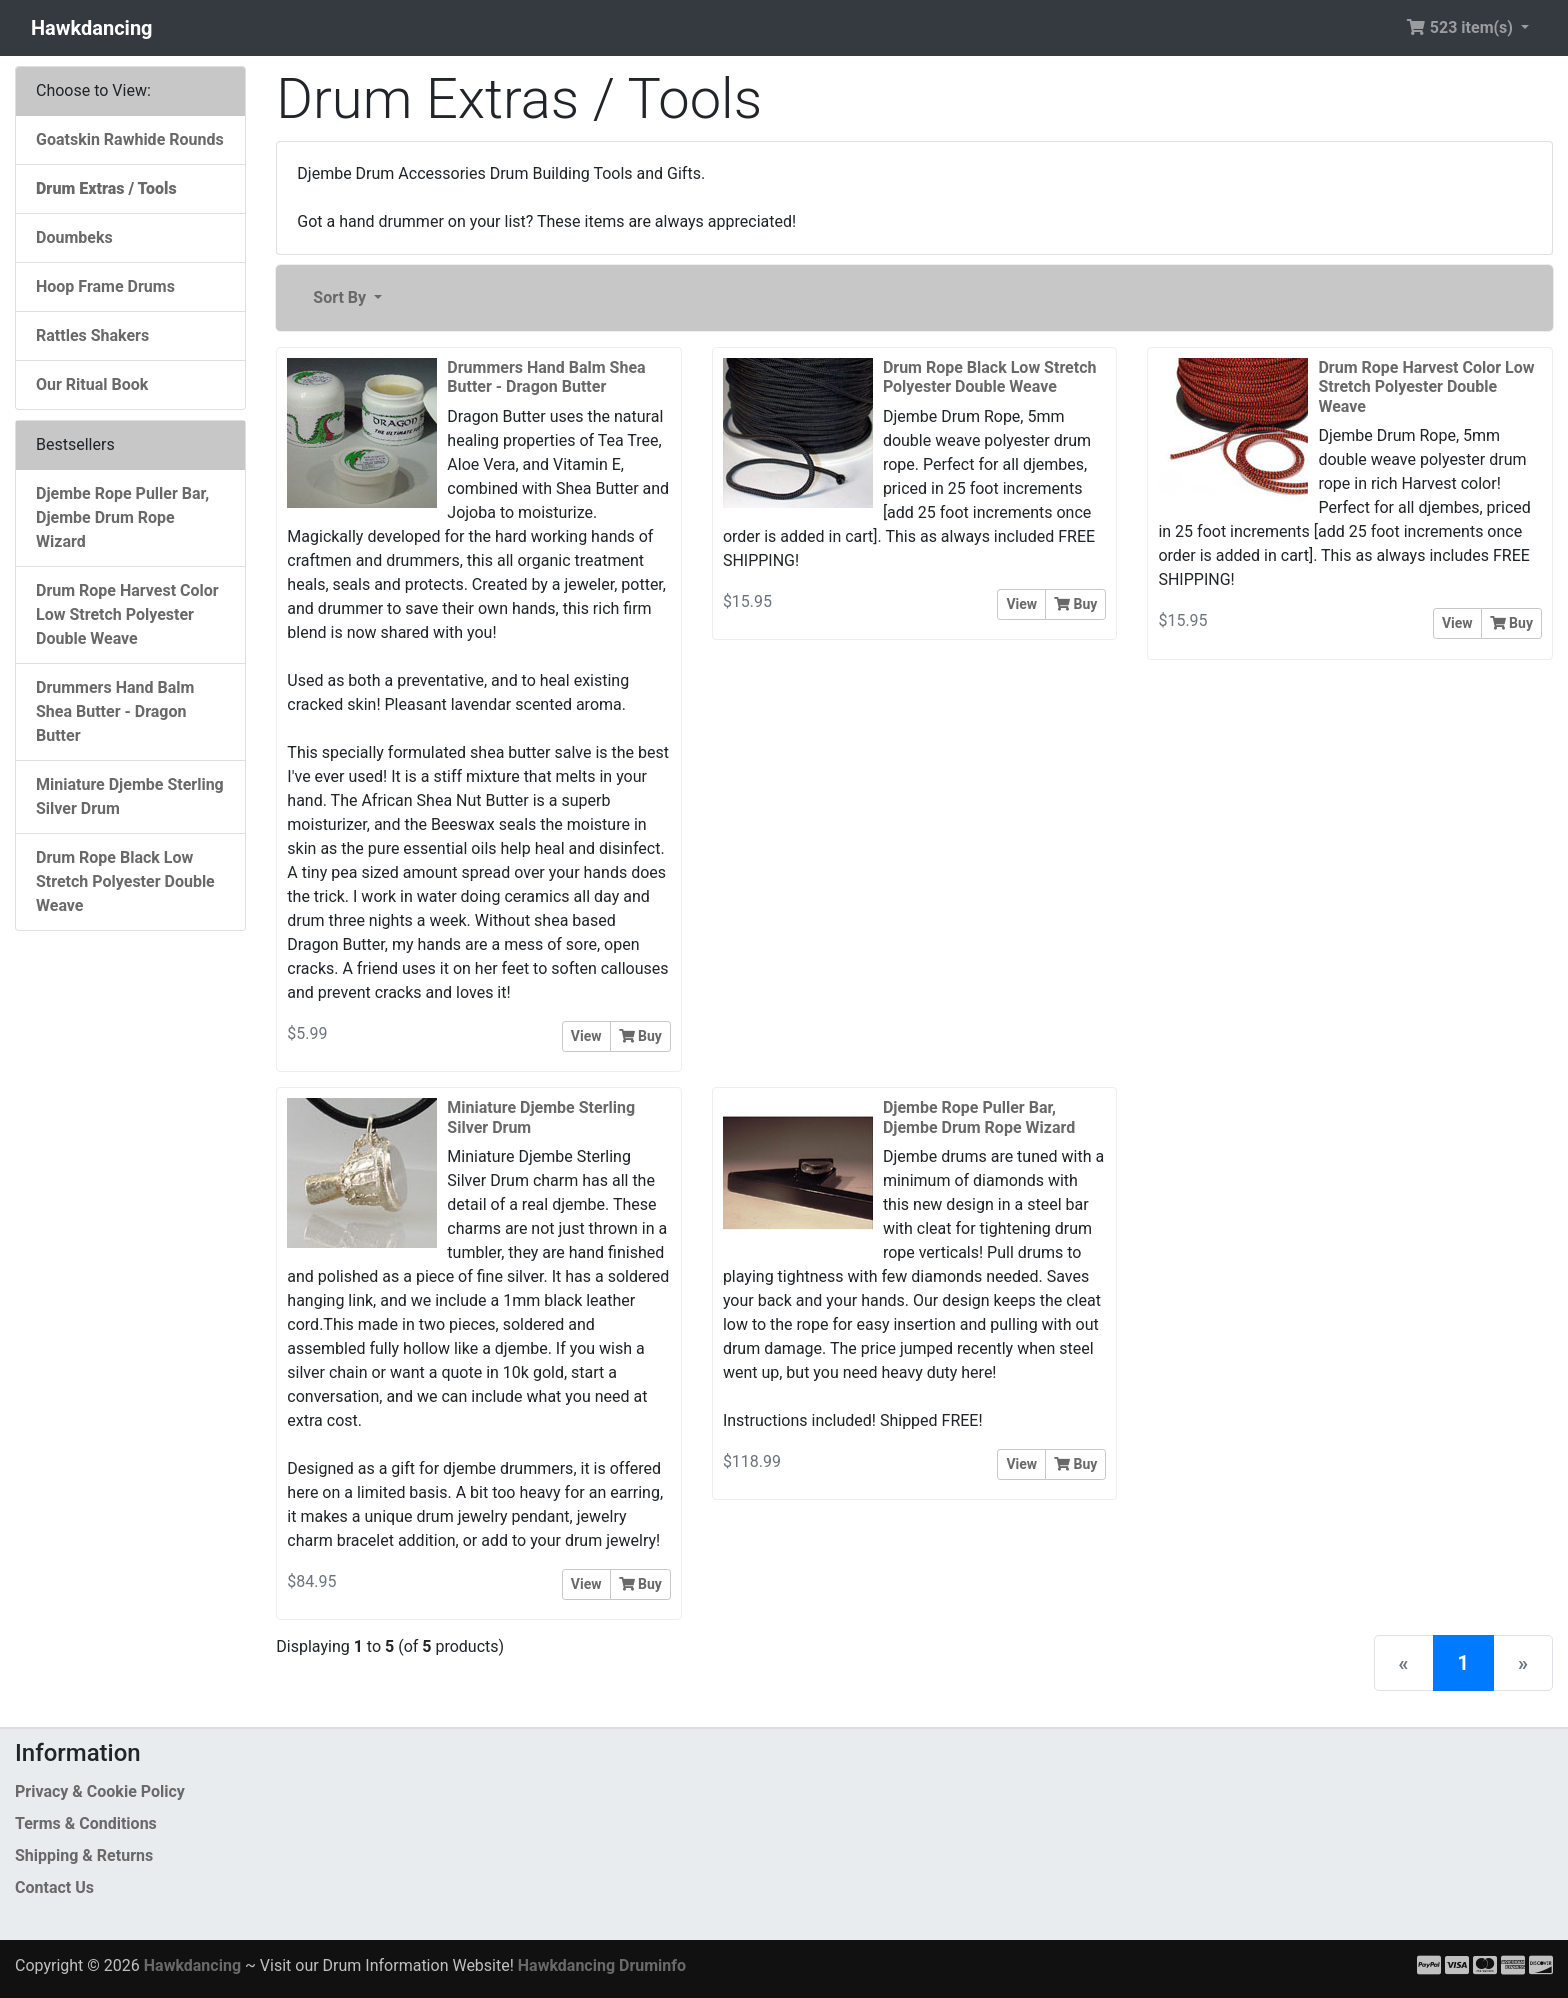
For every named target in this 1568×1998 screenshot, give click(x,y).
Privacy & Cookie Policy (100, 1791)
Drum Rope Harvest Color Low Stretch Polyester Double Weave (127, 614)
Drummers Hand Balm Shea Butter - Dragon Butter (115, 711)
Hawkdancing (92, 28)
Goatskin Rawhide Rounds (130, 139)
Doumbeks (74, 237)
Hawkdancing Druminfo (602, 1965)
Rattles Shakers (92, 335)
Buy (640, 1036)
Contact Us (54, 1887)
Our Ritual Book (92, 384)
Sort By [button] (341, 297)
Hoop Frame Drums (105, 286)
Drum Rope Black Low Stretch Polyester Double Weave (125, 881)
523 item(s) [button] (1461, 27)
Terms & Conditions (86, 1823)
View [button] (586, 1036)
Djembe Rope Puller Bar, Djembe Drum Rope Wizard (122, 517)
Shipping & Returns (84, 1855)
